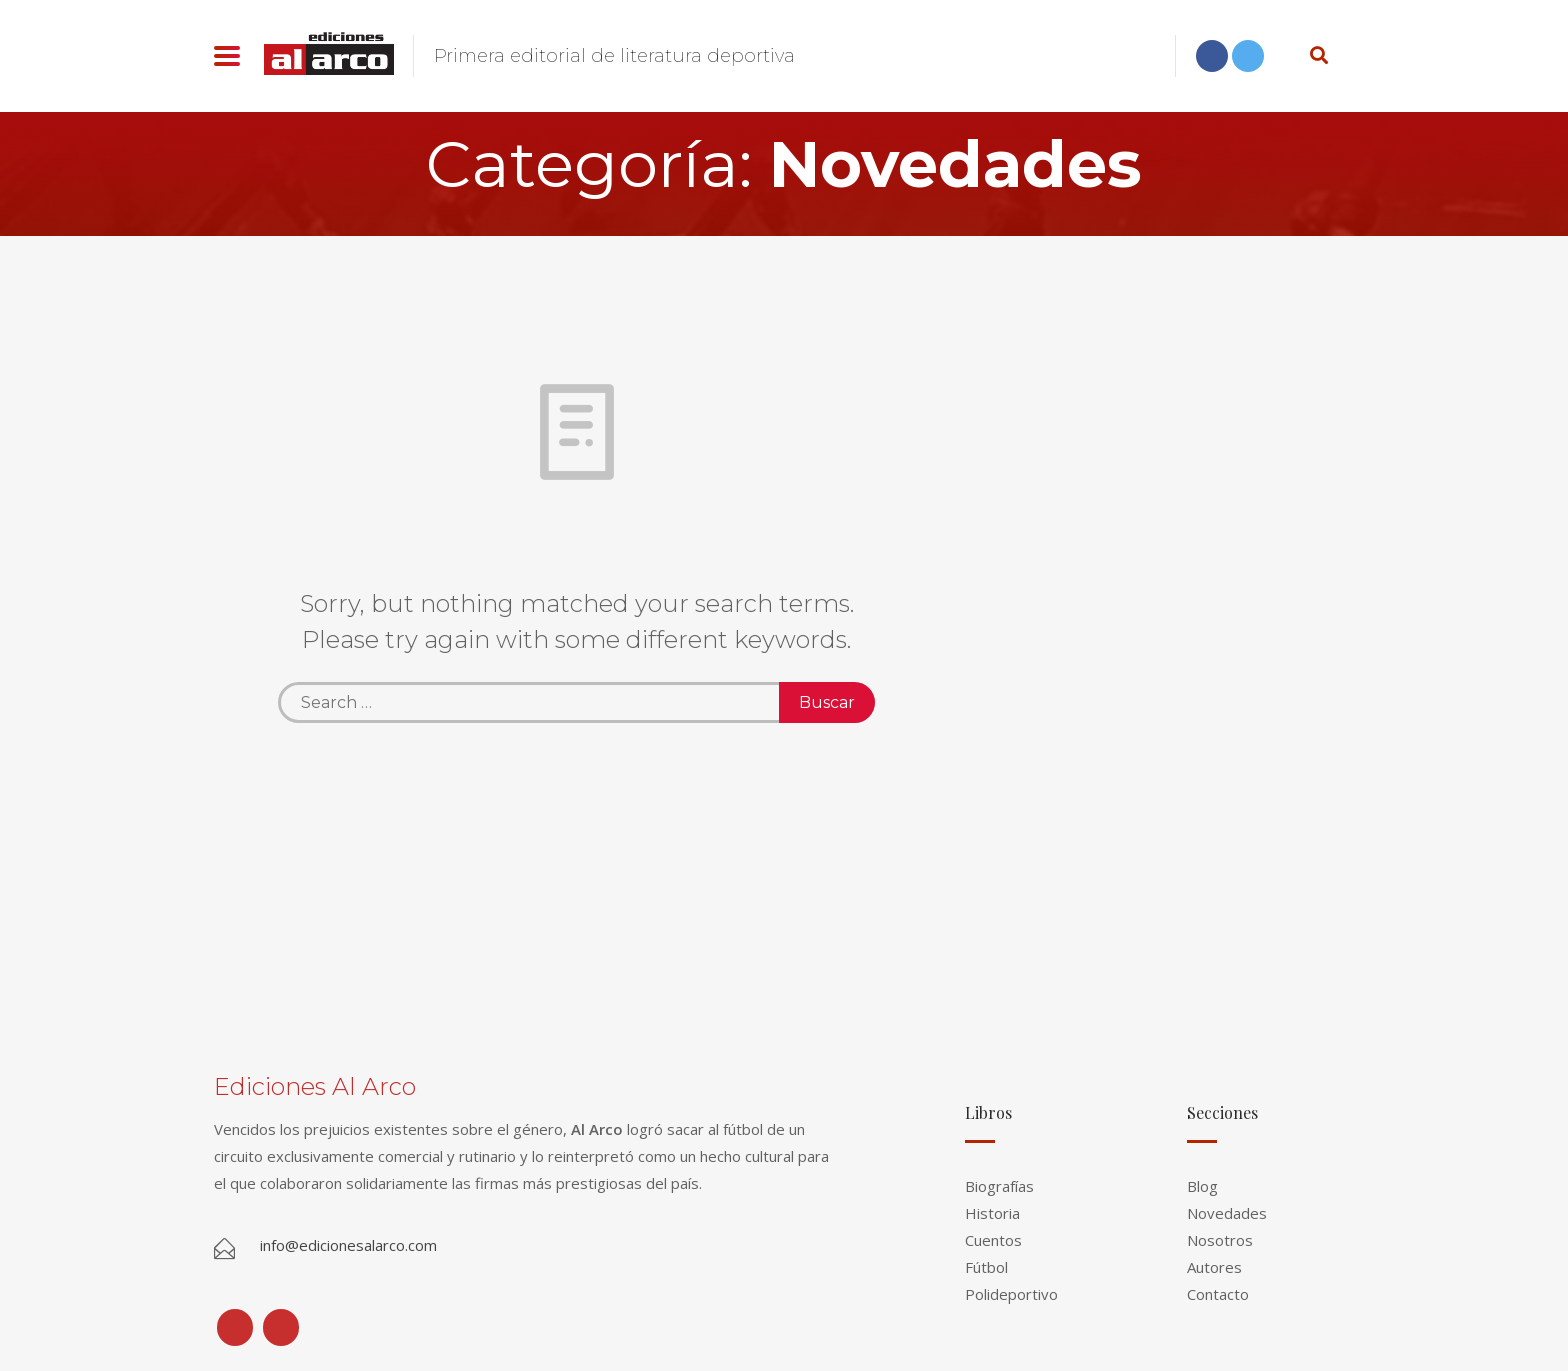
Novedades (1227, 1213)
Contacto (1218, 1294)
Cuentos (993, 1240)
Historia (992, 1213)
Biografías (999, 1186)
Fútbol (986, 1267)
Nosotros (1220, 1240)
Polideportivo (1011, 1294)
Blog (1202, 1186)
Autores (1214, 1267)
